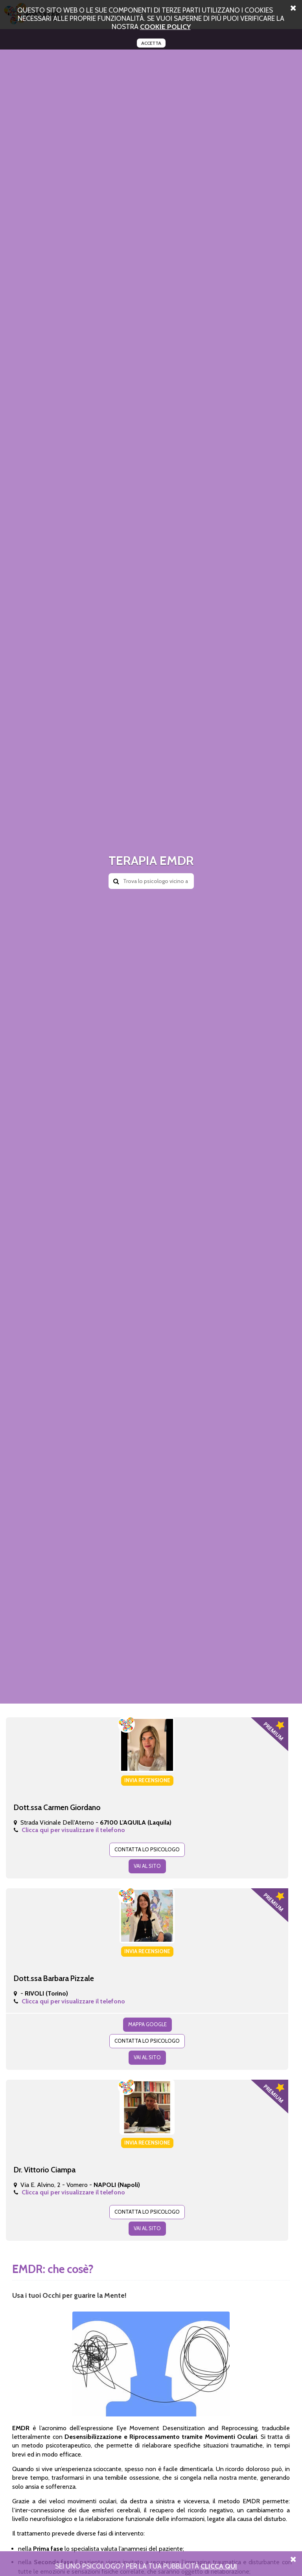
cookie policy (165, 26)
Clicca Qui (219, 2566)
